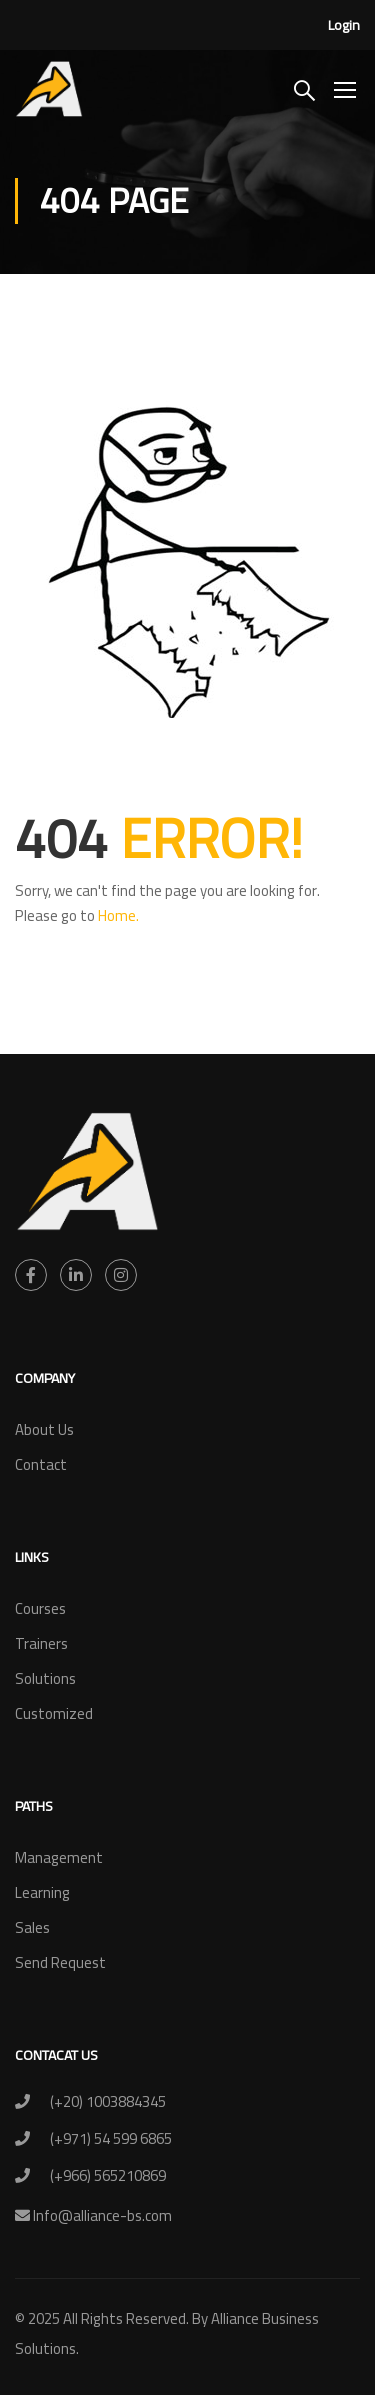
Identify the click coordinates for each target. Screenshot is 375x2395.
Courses (40, 1608)
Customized (54, 1713)
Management (59, 1857)
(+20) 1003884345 (108, 2101)
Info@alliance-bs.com (101, 2215)
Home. (118, 915)
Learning (42, 1892)
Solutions (45, 1678)
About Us (44, 1429)
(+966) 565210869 (108, 2175)
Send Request (60, 1962)
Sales (32, 1927)
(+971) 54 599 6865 (111, 2138)
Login (344, 25)
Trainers (41, 1643)
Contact (41, 1464)
